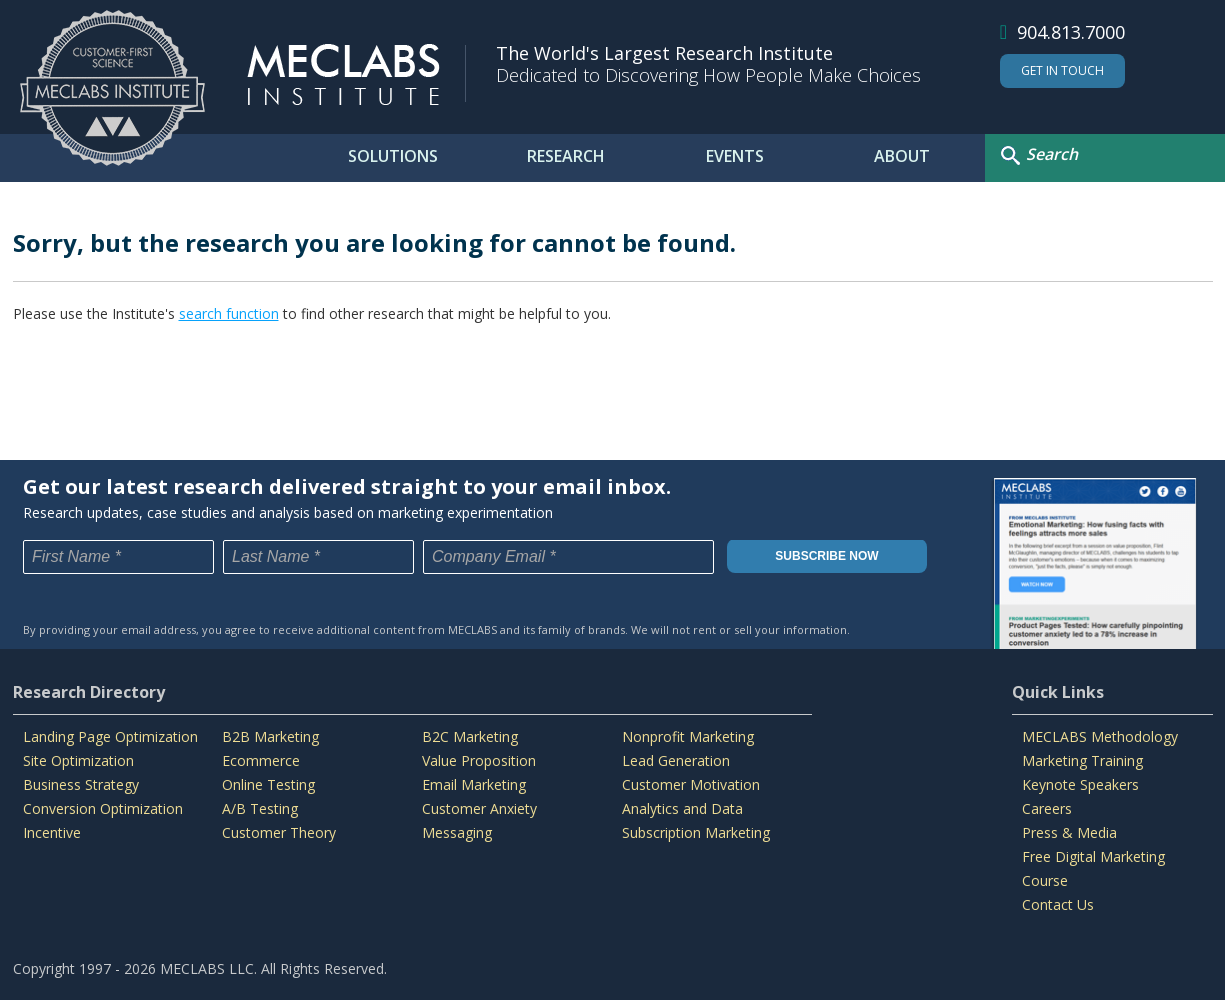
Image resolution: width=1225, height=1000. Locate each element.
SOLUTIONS (393, 156)
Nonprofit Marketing (688, 736)
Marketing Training (1082, 760)
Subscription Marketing (696, 832)
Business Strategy (81, 784)
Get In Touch (1062, 70)
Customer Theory (279, 832)
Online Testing (268, 784)
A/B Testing (260, 808)
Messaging (457, 832)
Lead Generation (676, 760)
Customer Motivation (691, 784)
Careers (1047, 808)
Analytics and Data (682, 808)
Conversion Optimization (103, 808)
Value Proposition (479, 760)
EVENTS (735, 156)
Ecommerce (261, 760)
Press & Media (1069, 832)
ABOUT (902, 156)
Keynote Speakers (1080, 784)
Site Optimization (78, 760)
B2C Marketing (470, 736)
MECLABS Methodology (1100, 736)
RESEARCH (566, 156)
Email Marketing (474, 784)
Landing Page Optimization (110, 736)
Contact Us (1058, 904)
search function (229, 313)
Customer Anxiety (479, 808)
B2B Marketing (270, 736)
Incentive (52, 832)
